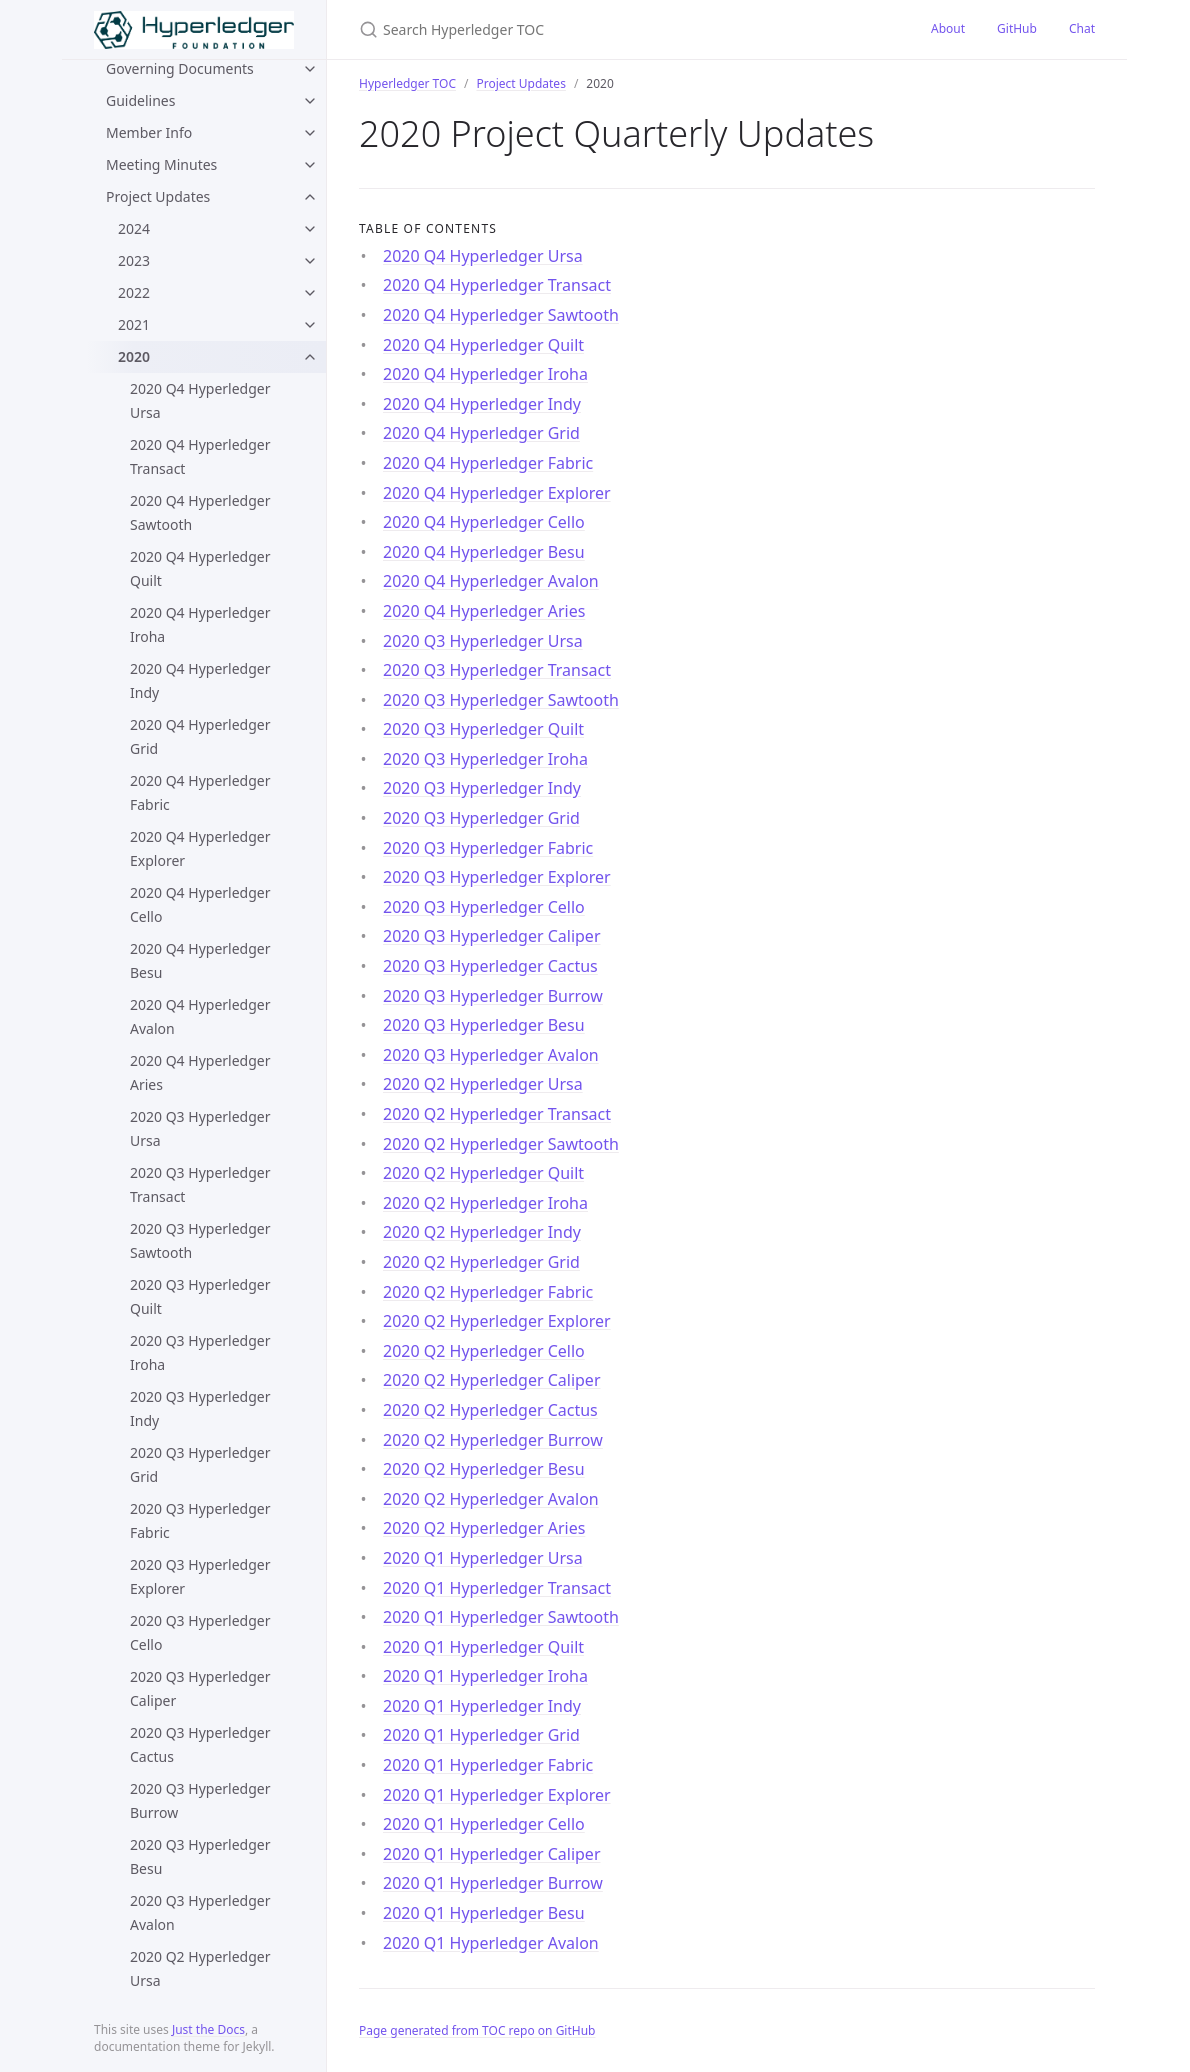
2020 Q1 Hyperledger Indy (482, 1706)
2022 (134, 292)
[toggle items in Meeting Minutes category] (310, 165)
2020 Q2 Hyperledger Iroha (485, 1203)
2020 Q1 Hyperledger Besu (484, 1913)
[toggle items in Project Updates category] (310, 197)
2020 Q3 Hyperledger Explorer (200, 1576)
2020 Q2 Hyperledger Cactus (490, 1410)
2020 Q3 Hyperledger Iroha (200, 1352)
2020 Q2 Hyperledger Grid (481, 1262)
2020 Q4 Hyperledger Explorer (200, 848)
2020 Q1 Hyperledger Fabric (488, 1765)
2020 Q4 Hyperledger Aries (200, 1072)
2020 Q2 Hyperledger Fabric (488, 1292)
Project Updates (158, 196)
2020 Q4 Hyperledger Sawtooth (200, 512)
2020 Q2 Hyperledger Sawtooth (501, 1144)
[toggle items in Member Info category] (310, 133)
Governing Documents (180, 68)
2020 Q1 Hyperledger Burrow (493, 1883)
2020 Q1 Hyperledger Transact (497, 1588)
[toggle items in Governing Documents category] (310, 69)
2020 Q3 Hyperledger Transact (200, 1184)
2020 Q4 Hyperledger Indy (200, 680)
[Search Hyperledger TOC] (595, 29)
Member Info (149, 132)
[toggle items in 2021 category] (310, 325)
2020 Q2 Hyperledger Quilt (483, 1173)
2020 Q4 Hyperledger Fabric (200, 792)
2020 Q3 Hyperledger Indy (200, 1408)
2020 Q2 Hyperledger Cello (484, 1351)
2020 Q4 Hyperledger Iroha (200, 624)
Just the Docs (208, 2029)
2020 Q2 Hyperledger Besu (484, 1469)
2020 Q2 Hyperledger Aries (484, 1528)
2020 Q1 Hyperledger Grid (481, 1735)
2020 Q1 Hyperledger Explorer (497, 1795)
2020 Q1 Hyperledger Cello (484, 1824)
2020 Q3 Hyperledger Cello (200, 1632)
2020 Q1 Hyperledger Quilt (483, 1647)
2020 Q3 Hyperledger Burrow (200, 1800)
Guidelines (140, 100)
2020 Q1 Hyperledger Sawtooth (501, 1617)
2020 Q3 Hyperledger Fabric (200, 1520)
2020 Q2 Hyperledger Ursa (200, 1968)
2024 (134, 228)
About (948, 28)
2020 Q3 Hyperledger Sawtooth (200, 1240)
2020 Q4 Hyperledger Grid (200, 736)
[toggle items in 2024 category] (310, 229)
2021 (134, 324)
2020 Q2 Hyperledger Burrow (493, 1440)
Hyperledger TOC (407, 83)
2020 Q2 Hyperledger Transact (497, 1114)
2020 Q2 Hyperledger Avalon (491, 1499)
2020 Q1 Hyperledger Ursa (483, 1558)
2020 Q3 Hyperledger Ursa (200, 1128)
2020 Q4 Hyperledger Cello (200, 904)
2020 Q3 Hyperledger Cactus (200, 1744)
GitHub (1017, 28)
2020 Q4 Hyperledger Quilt (200, 568)
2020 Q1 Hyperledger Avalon (491, 1943)
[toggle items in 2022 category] (310, 293)
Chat (1082, 28)
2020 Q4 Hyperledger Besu (200, 960)
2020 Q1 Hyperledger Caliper (492, 1854)
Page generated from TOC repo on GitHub (477, 2030)
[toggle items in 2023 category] (310, 261)
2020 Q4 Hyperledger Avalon (200, 1016)
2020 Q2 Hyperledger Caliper (492, 1380)
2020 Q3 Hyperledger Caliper (200, 1688)
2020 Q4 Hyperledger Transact (200, 456)
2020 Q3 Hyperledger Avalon (200, 1912)
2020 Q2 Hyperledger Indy (482, 1232)
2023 (134, 260)
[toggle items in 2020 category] (310, 357)
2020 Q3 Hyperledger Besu (200, 1856)
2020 (134, 356)
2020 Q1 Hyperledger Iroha (485, 1676)
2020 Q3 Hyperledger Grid (200, 1464)
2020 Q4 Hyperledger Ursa (200, 400)
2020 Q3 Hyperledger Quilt (200, 1296)
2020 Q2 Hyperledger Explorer (497, 1321)
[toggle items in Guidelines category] (310, 101)
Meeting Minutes (161, 164)
